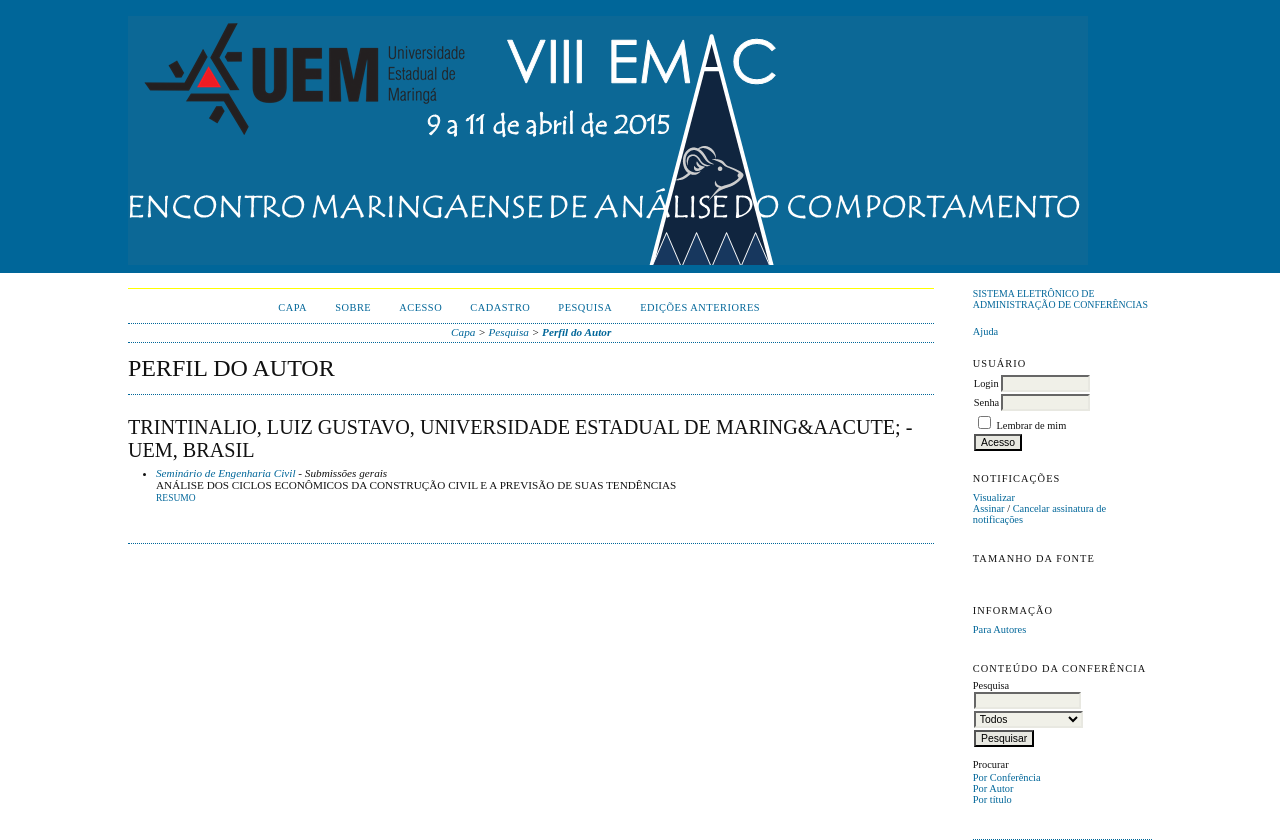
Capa (292, 307)
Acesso (420, 307)
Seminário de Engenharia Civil (226, 473)
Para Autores (999, 629)
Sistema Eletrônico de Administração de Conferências (1060, 299)
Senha (986, 402)
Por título (992, 799)
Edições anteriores (700, 307)
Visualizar (994, 497)
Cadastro (500, 307)
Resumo (176, 498)
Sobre (353, 307)
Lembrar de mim (1031, 425)
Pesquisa (585, 307)
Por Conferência (1007, 777)
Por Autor (993, 788)
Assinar (989, 508)
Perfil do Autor (576, 332)
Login (986, 383)
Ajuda (985, 331)
